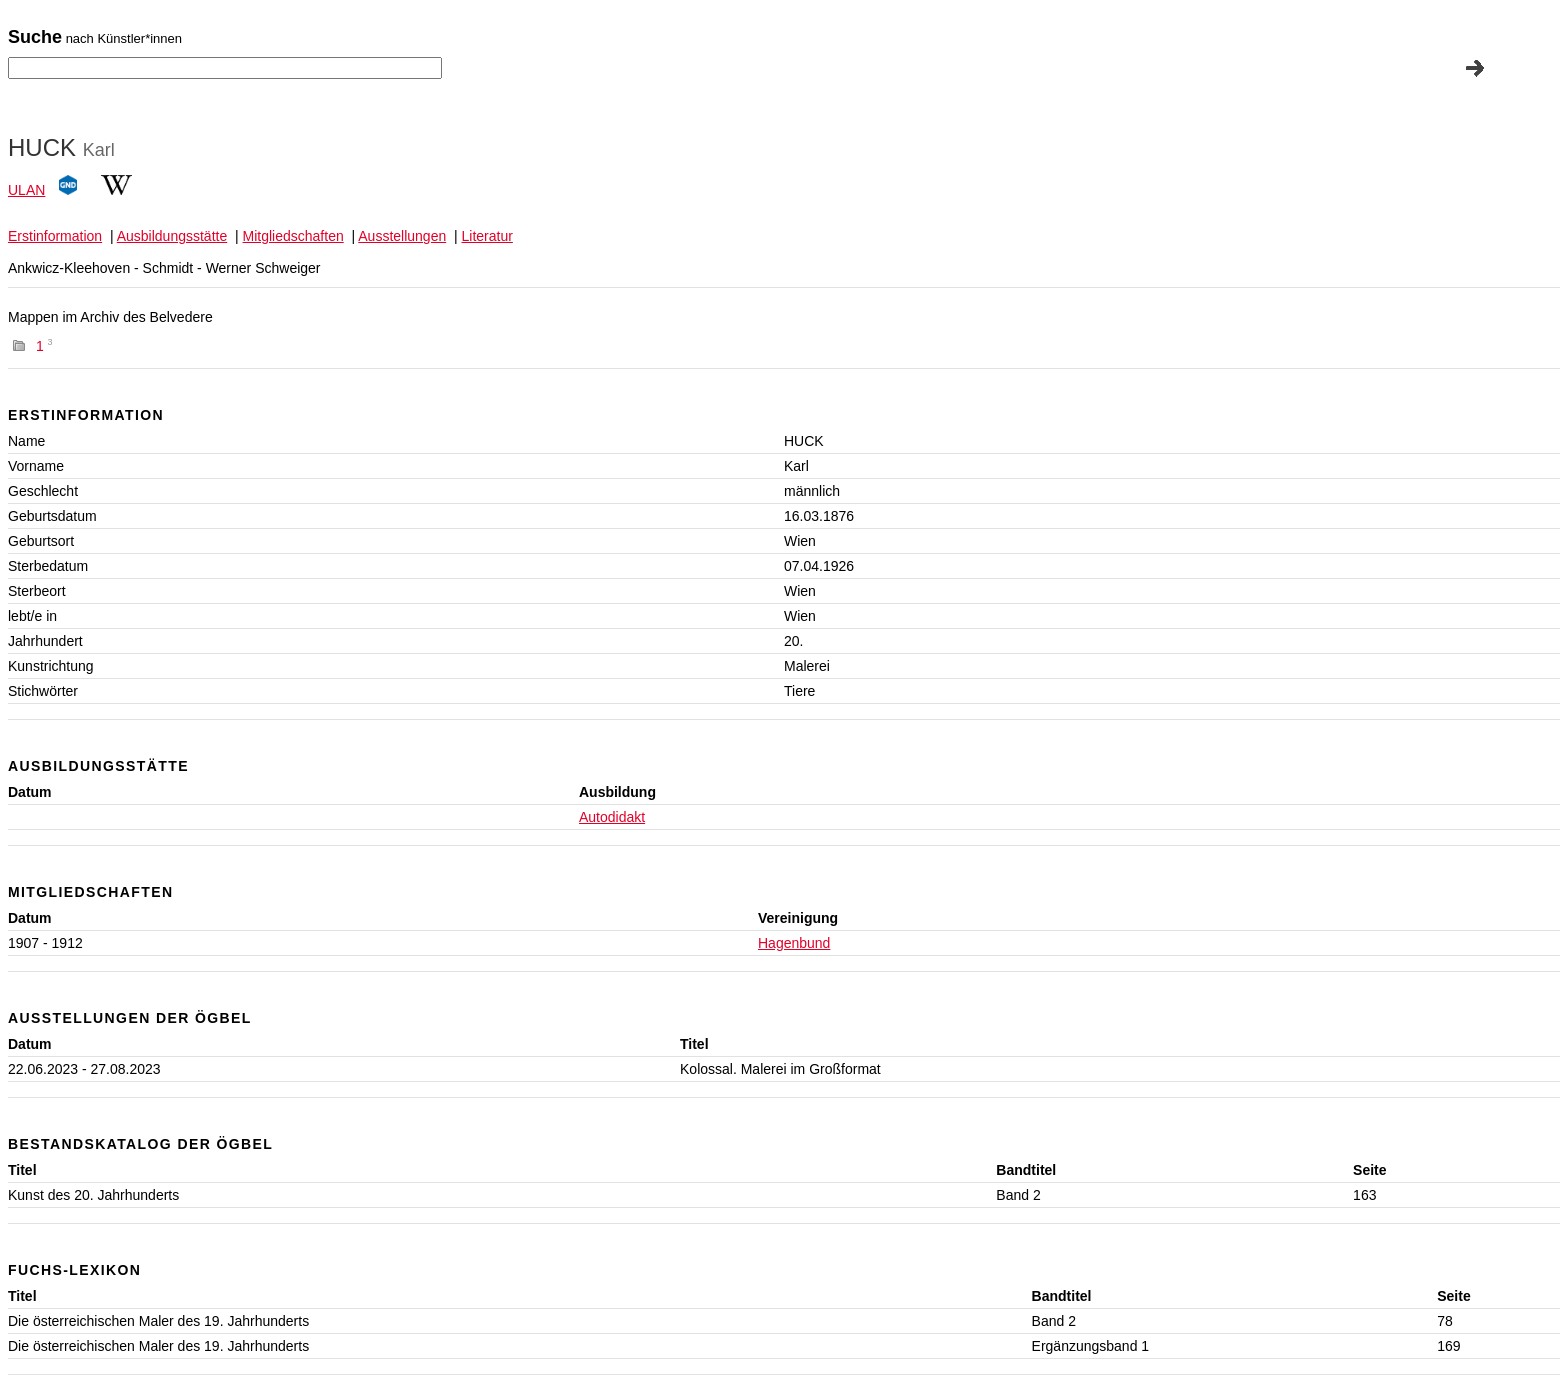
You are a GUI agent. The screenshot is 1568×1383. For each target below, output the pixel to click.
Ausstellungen (402, 236)
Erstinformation (55, 236)
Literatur (487, 236)
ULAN (26, 190)
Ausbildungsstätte (172, 236)
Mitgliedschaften (293, 236)
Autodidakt (612, 817)
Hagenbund (794, 943)
